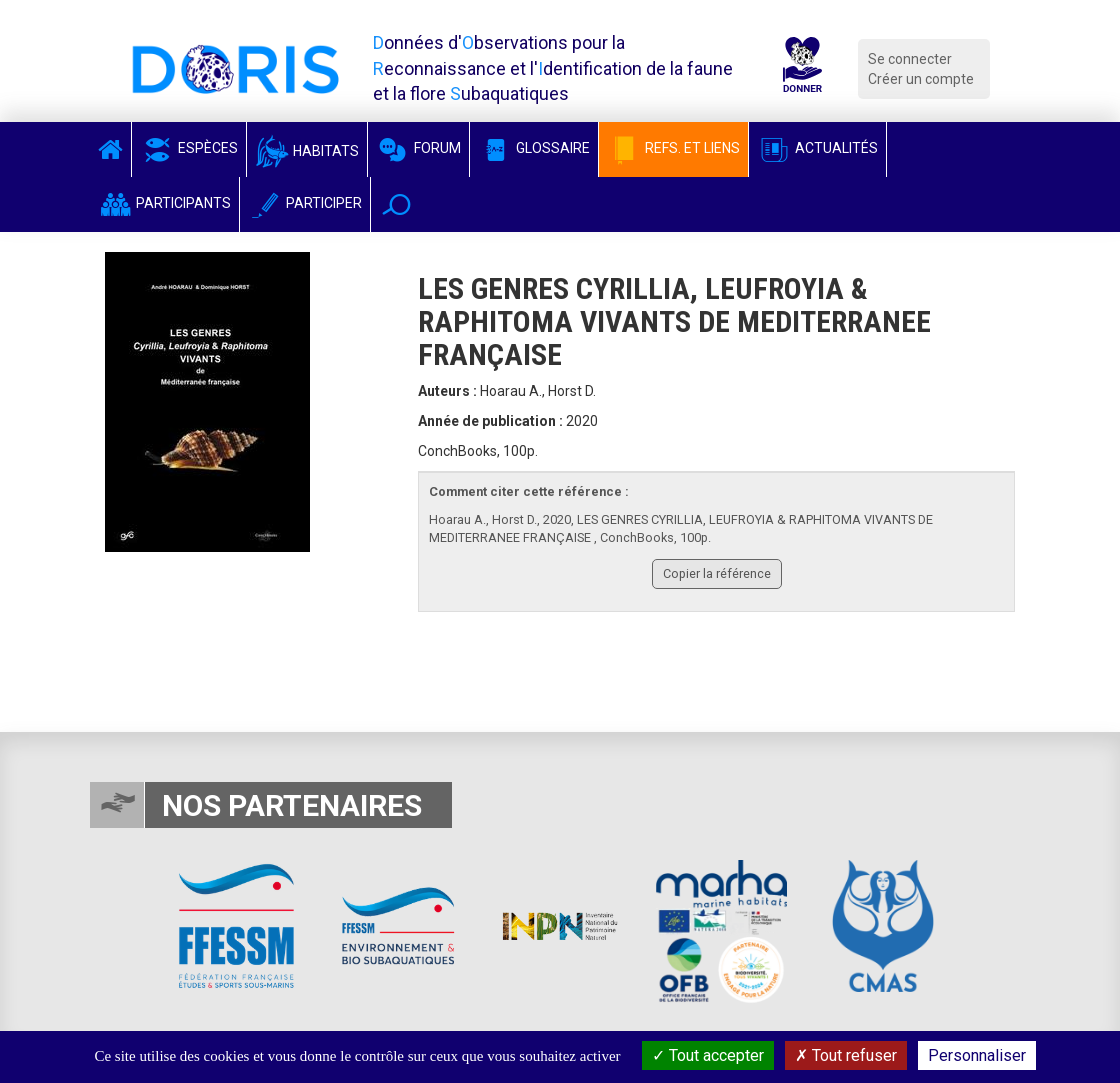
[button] (396, 204)
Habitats (307, 151)
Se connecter (910, 59)
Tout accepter (708, 1055)
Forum (418, 148)
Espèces (189, 148)
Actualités (817, 148)
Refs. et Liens (673, 148)
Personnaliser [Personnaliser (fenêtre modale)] (977, 1055)
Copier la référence (717, 573)
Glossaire (534, 148)
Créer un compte (921, 79)
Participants (164, 203)
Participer (305, 203)
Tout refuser (846, 1055)
